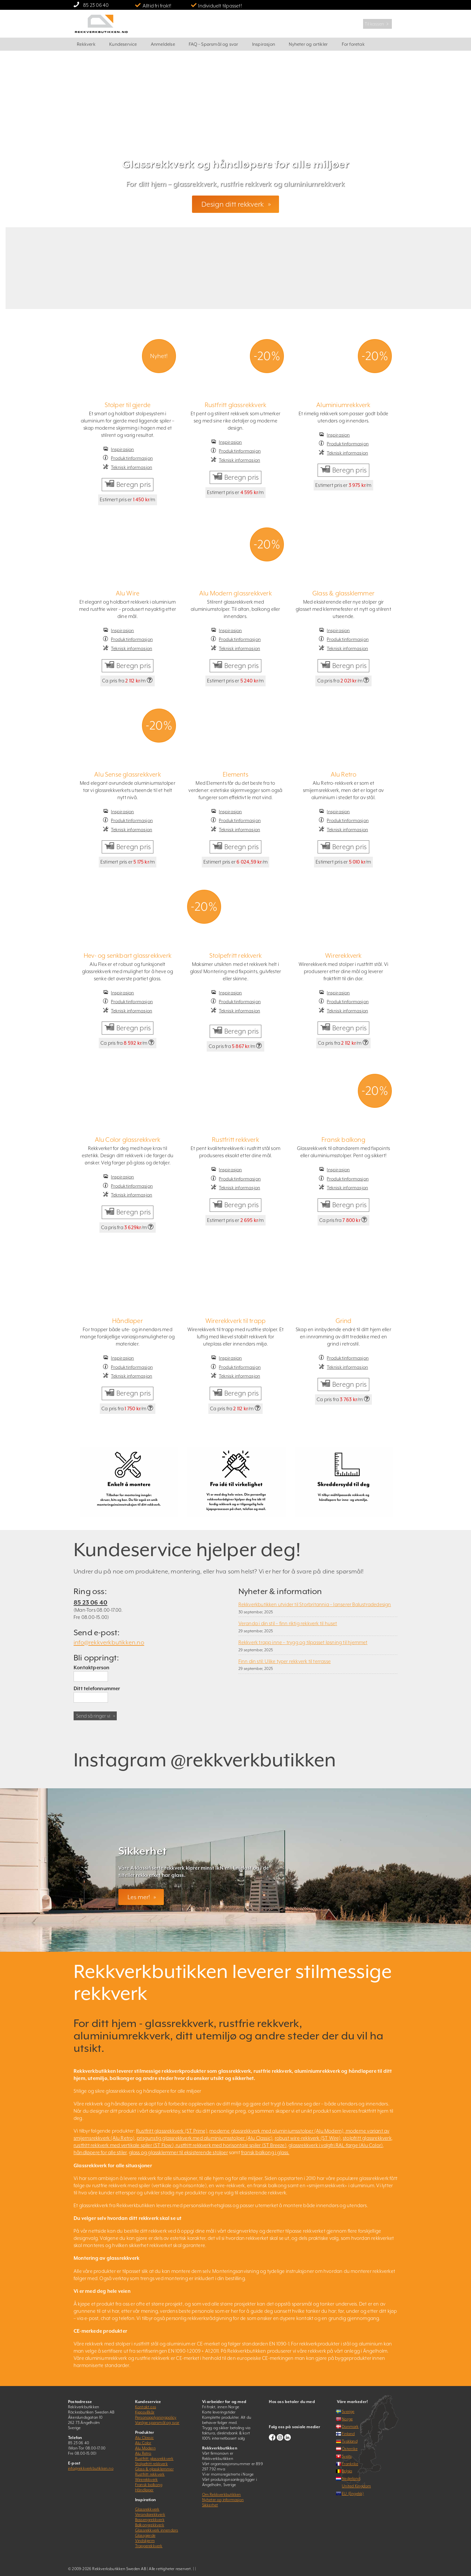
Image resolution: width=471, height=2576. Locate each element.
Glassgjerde (145, 2535)
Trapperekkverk (149, 2546)
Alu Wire (128, 593)
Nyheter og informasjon (223, 2500)
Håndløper (127, 1320)
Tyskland (350, 2441)
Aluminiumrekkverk (343, 404)
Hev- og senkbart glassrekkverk (127, 955)
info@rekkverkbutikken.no (109, 1642)
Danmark (350, 2426)
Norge (347, 2419)
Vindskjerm (145, 2540)
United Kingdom (356, 2486)
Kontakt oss (145, 2407)
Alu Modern (145, 2448)
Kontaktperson (92, 1667)
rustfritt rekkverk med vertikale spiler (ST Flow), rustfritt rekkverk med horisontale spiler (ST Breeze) (180, 2145)
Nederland (351, 2478)
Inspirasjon (263, 44)
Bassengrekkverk (150, 2519)
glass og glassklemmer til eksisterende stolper (178, 2152)
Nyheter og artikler (308, 44)
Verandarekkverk (150, 2514)
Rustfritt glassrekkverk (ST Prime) (171, 2131)
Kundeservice (123, 44)
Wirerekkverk (343, 955)
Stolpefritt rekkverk (235, 955)
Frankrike (350, 2464)
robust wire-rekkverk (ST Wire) (308, 2138)
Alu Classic (144, 2437)
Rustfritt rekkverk (235, 1139)
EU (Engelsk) (353, 2493)
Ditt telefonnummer (97, 1688)
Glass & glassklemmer (343, 593)
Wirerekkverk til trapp (235, 1320)
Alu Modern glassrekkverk (235, 593)
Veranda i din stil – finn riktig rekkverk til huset (287, 1623)
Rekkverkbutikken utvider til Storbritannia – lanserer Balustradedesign (314, 1604)
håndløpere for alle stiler (100, 2152)
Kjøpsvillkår (144, 2412)
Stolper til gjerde (128, 404)
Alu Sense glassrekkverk (127, 774)
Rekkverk (86, 44)
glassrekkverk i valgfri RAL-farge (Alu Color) (335, 2145)
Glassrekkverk (147, 2509)
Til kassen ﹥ (377, 23)
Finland (348, 2433)
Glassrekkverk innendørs (156, 2530)
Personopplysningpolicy (155, 2417)
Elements (235, 774)
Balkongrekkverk (149, 2525)
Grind (344, 1320)
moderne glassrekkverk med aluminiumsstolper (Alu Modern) (276, 2131)
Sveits (347, 2456)
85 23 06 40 (96, 5)
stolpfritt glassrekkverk (367, 2138)
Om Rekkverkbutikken (221, 2494)
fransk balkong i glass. (265, 2152)
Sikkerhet (210, 2505)
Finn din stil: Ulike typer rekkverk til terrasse (284, 1661)
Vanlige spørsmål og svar (157, 2422)
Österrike (350, 2449)
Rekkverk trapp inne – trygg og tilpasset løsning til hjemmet (303, 1642)
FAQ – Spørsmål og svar (213, 44)
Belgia (347, 2471)
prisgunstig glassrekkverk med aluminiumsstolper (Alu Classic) (204, 2138)
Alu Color (143, 2443)
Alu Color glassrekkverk (128, 1139)
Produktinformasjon (132, 458)
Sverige (348, 2411)
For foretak (353, 44)
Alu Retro (344, 774)
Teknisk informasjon (131, 467)
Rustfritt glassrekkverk (236, 404)
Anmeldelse (163, 44)
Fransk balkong (343, 1139)
